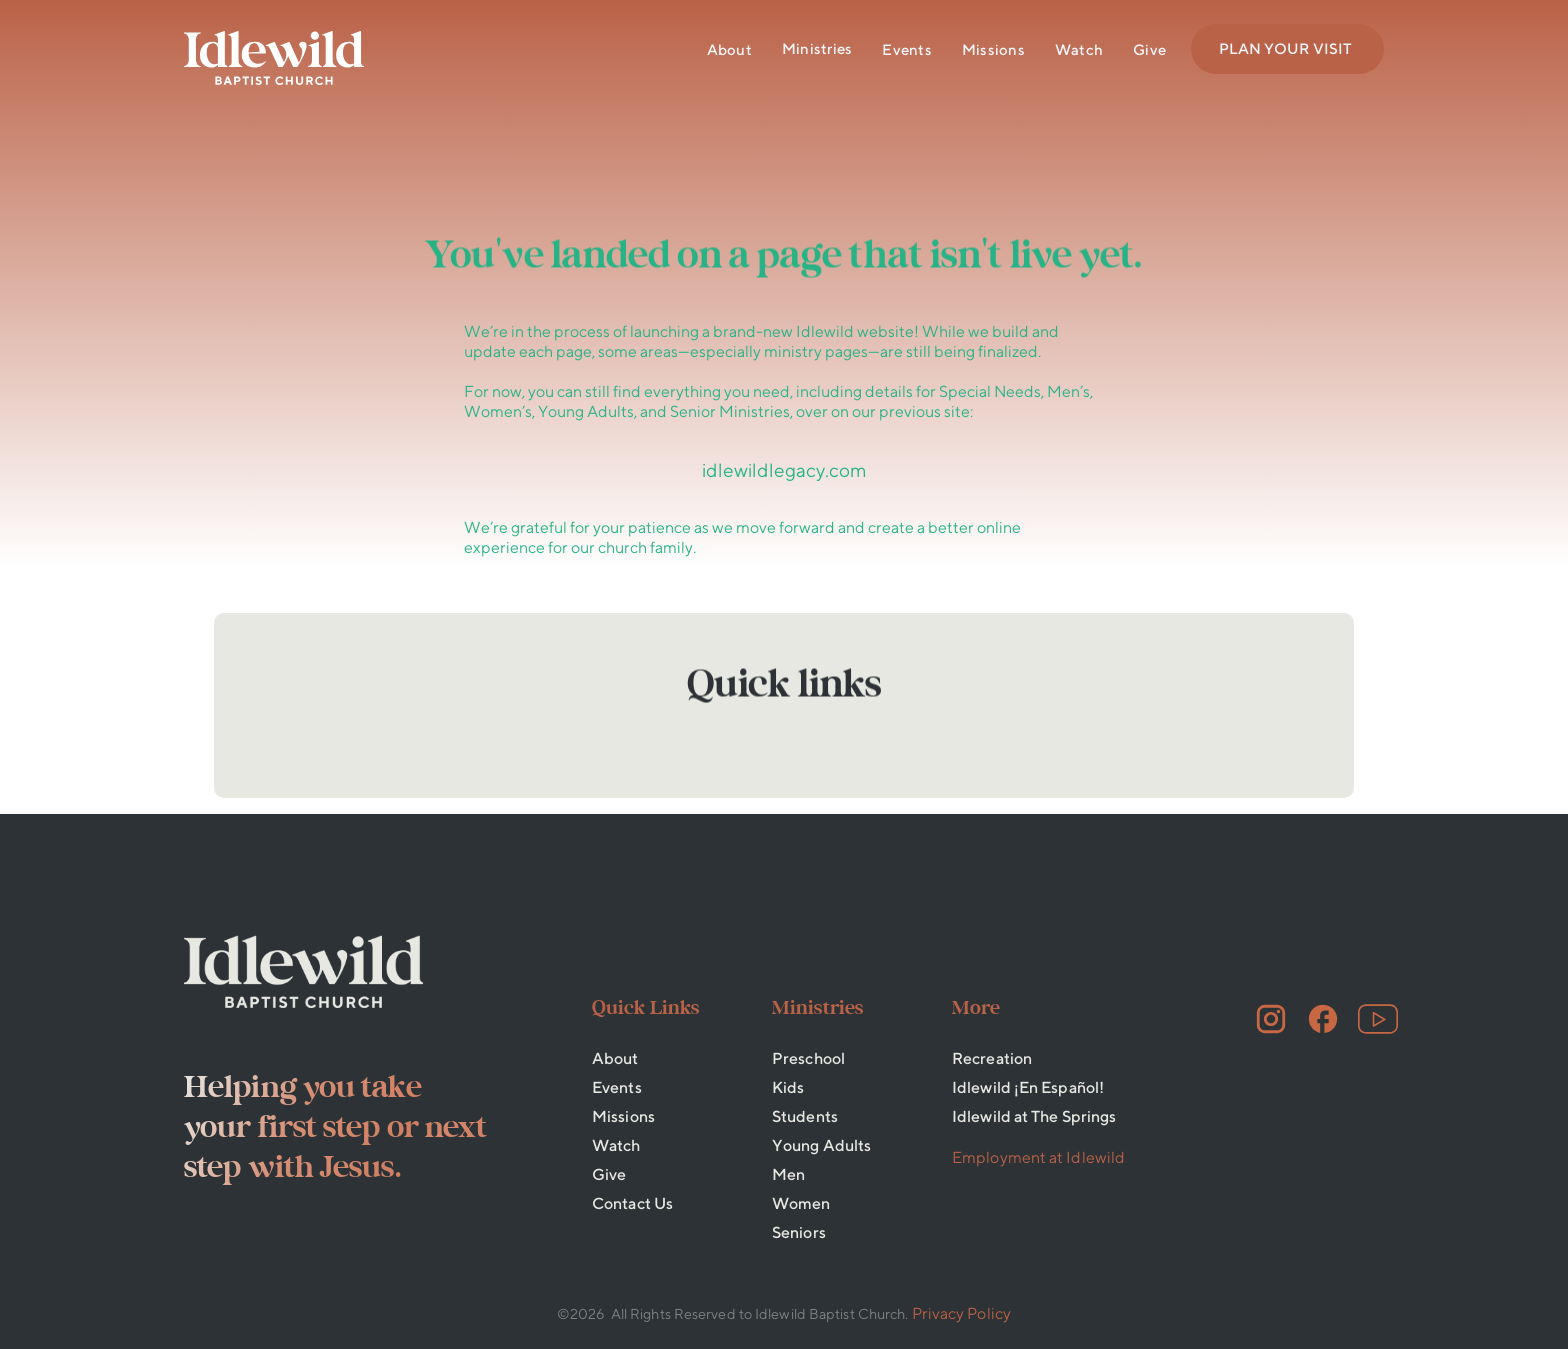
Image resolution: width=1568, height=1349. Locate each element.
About (729, 49)
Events (907, 49)
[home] (274, 58)
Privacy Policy (961, 1313)
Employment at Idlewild (1038, 1157)
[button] (817, 49)
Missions (993, 49)
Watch (1079, 49)
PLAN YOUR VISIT (1285, 48)
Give (1149, 49)
